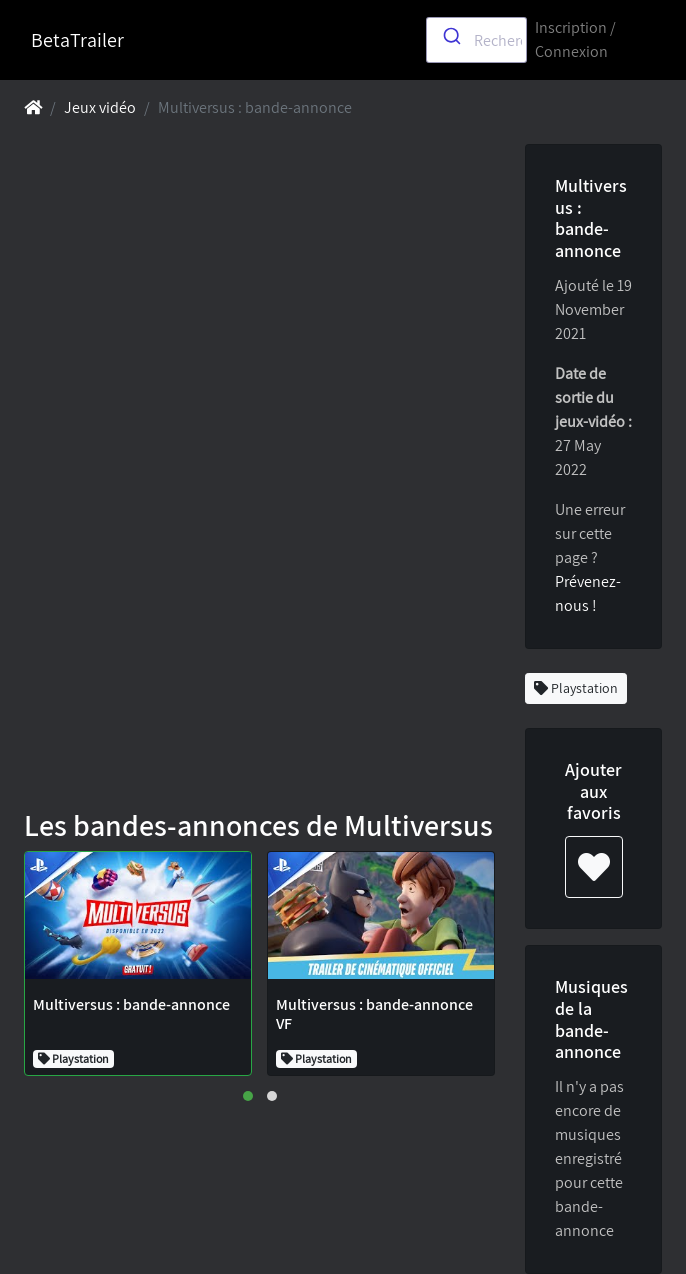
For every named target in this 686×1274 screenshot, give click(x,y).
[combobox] (476, 40)
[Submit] (450, 36)
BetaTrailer (77, 40)
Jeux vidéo (100, 107)
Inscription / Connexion (575, 39)
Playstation (576, 688)
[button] (248, 1096)
